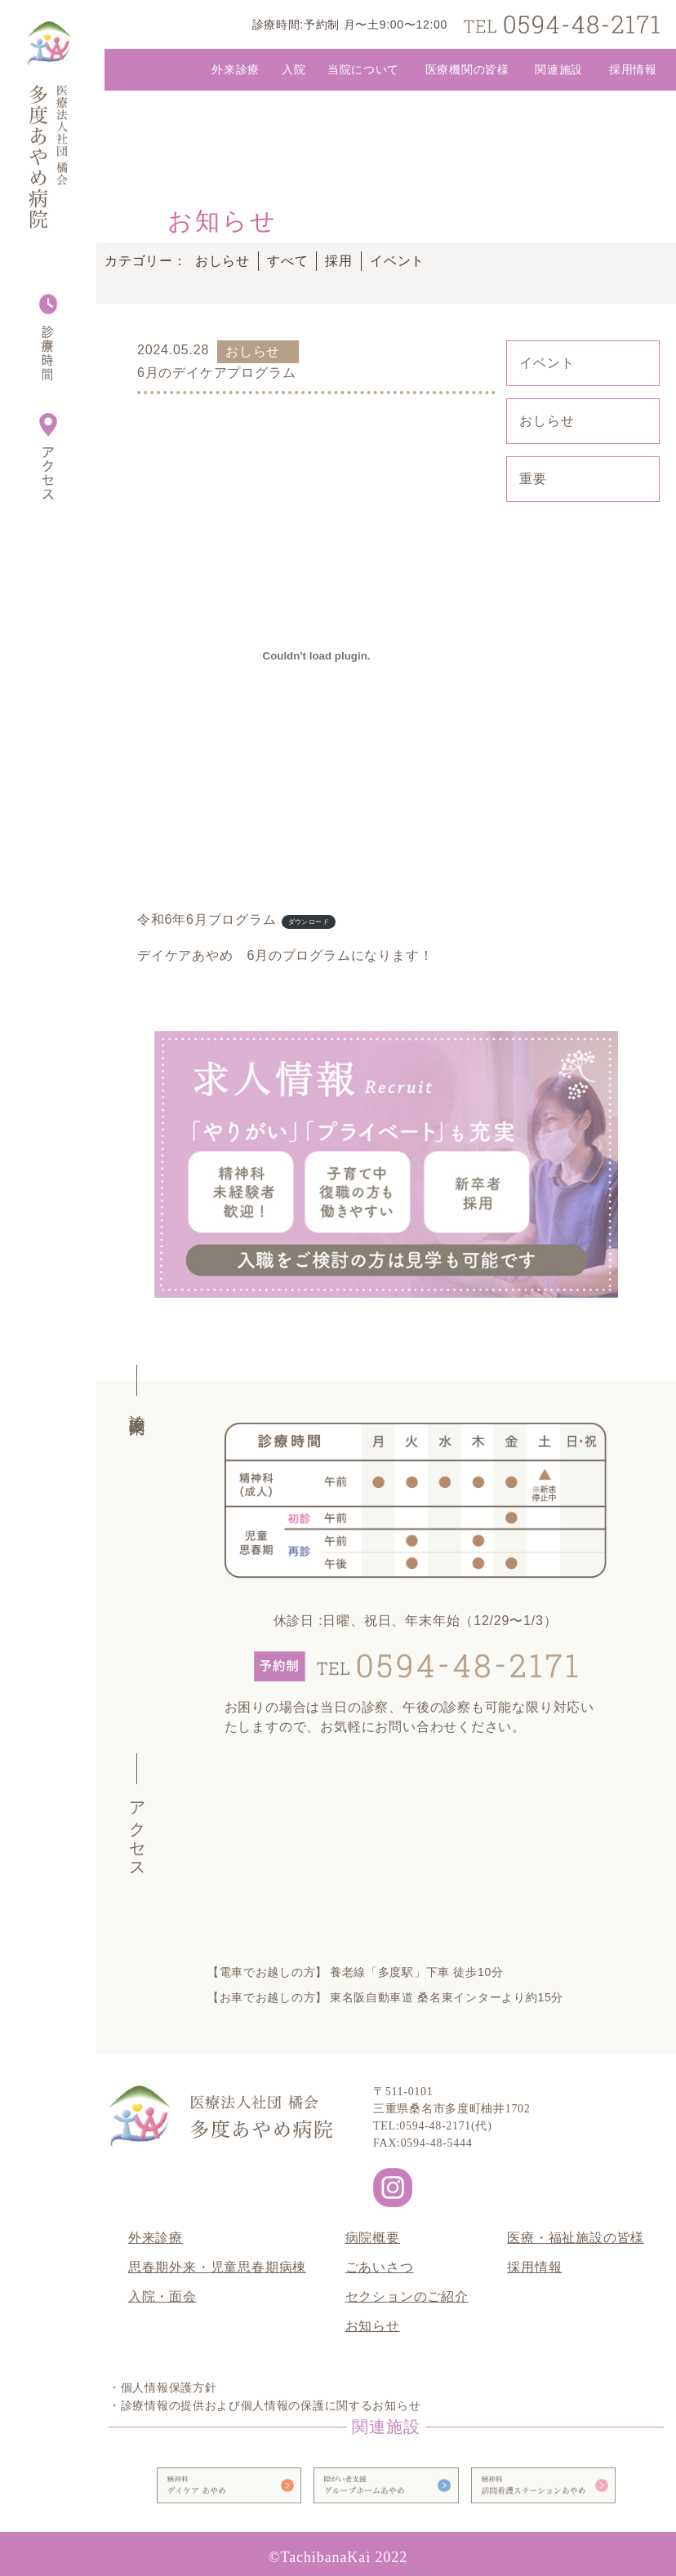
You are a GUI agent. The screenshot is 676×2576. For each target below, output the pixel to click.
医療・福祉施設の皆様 (575, 2238)
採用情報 (633, 69)
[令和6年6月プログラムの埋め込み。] (316, 655)
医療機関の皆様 (467, 69)
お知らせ (372, 2326)
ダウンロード (308, 922)
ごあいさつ (379, 2267)
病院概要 (372, 2238)
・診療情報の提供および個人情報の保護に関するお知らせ (264, 2406)
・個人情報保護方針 (162, 2388)
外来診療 (155, 2238)
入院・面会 (162, 2296)
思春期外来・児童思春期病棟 (217, 2267)
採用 (339, 261)
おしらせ (222, 261)
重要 (533, 479)
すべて (287, 261)
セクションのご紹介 (407, 2296)
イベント (397, 261)
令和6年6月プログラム (207, 919)
